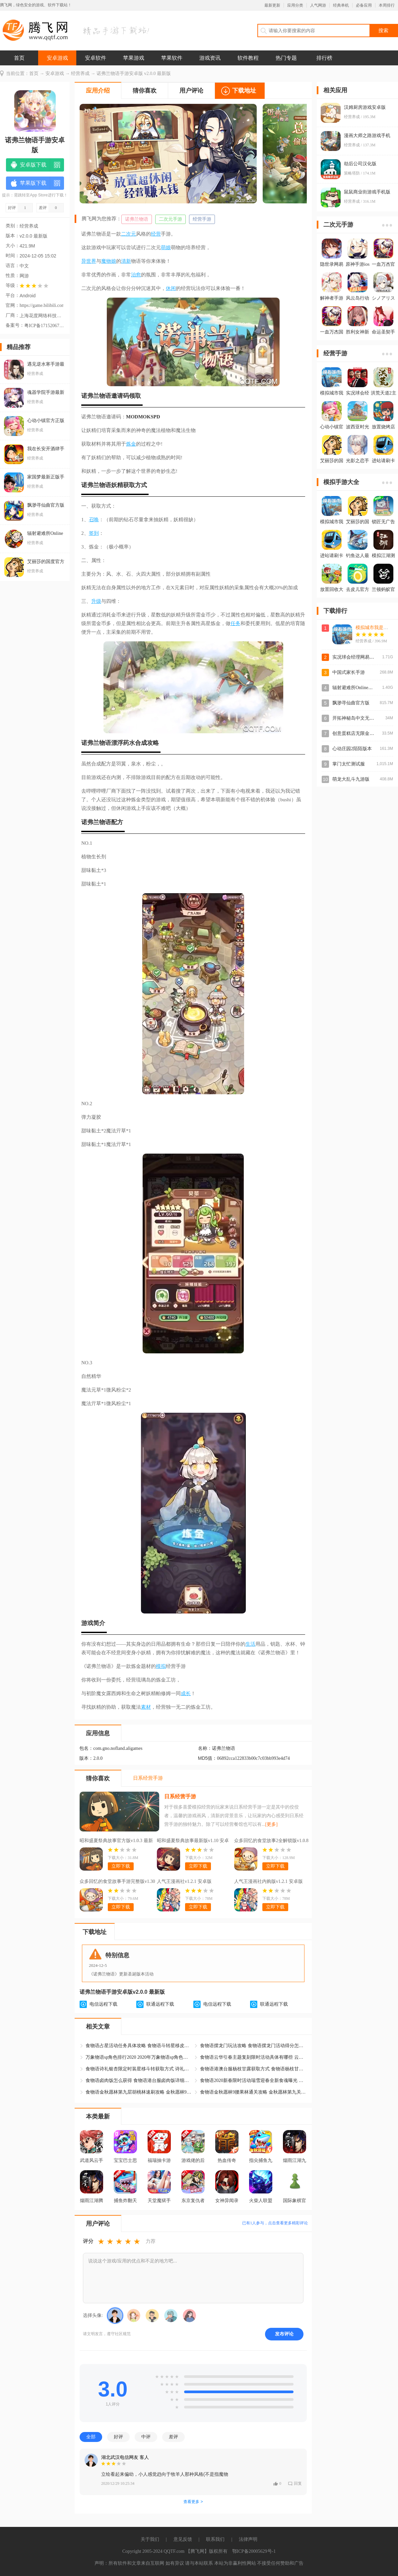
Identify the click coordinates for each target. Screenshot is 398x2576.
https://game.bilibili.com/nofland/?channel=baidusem (41, 305)
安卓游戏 (57, 58)
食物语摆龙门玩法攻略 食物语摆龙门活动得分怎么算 (253, 2045)
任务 (235, 623)
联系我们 (215, 2539)
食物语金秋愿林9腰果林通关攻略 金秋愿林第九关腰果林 (253, 2092)
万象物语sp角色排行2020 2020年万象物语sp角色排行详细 (139, 2057)
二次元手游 (170, 219)
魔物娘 (108, 261)
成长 (186, 1693)
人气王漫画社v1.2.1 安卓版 (184, 1881)
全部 (91, 2436)
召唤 (94, 519)
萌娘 (166, 247)
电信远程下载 (103, 2004)
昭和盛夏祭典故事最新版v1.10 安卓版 (193, 1841)
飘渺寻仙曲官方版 (350, 702)
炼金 (131, 444)
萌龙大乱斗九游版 (350, 779)
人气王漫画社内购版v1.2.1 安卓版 (268, 1881)
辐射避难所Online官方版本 (359, 687)
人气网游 (318, 5)
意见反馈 (182, 2539)
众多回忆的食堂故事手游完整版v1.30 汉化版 (117, 1882)
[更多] (271, 1824)
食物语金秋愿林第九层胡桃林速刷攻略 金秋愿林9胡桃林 (139, 2092)
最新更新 (272, 5)
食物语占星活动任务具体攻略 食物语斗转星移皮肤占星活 (139, 2045)
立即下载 (120, 1866)
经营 (156, 234)
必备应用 (364, 5)
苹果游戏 (133, 58)
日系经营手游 (180, 1796)
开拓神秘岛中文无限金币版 (360, 718)
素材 (146, 1707)
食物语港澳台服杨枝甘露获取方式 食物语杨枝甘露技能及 (253, 2068)
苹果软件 (171, 58)
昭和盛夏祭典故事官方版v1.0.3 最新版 (116, 1841)
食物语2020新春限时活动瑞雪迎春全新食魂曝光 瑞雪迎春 (253, 2080)
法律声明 (248, 2539)
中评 (146, 2436)
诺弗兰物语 (136, 219)
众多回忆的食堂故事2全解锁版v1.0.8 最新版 (271, 1841)
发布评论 (284, 2333)
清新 (126, 261)
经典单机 (341, 5)
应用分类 (295, 5)
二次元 (128, 234)
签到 (94, 533)
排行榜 (324, 58)
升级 (96, 601)
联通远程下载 (160, 2004)
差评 (173, 2436)
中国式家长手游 (348, 672)
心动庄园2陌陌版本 (352, 748)
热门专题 (286, 58)
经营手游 (202, 219)
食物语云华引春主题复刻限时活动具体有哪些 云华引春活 (253, 2057)
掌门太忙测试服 (348, 763)
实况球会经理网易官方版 (357, 657)
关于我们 (150, 2539)
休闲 (171, 288)
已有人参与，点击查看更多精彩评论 (275, 2223)
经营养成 (80, 73)
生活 (250, 1644)
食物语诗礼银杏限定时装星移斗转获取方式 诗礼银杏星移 (139, 2068)
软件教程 (248, 58)
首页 (19, 58)
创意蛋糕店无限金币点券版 (360, 733)
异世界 (88, 261)
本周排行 (387, 5)
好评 (118, 2436)
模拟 (161, 1666)
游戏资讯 (210, 58)
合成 (141, 743)
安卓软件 (95, 58)
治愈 (136, 274)
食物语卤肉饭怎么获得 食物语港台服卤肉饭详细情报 (139, 2080)
